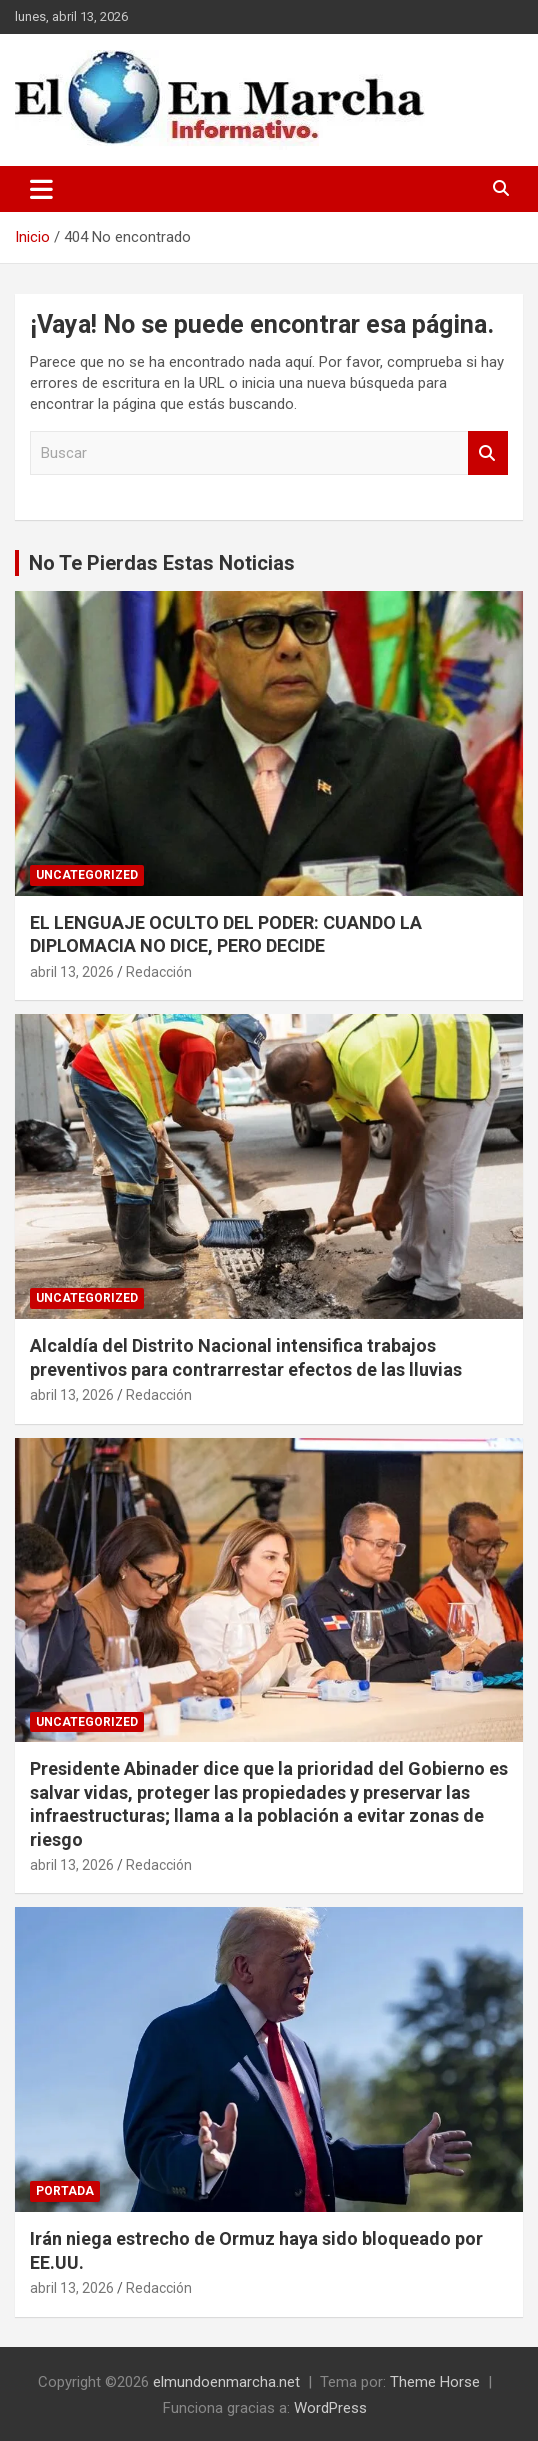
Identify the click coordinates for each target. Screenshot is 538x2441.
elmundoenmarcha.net (226, 2382)
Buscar (488, 453)
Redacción (159, 972)
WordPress (330, 2408)
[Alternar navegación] (41, 189)
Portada (65, 2191)
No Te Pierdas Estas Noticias (162, 563)
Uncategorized (87, 875)
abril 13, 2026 (72, 972)
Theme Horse (435, 2382)
